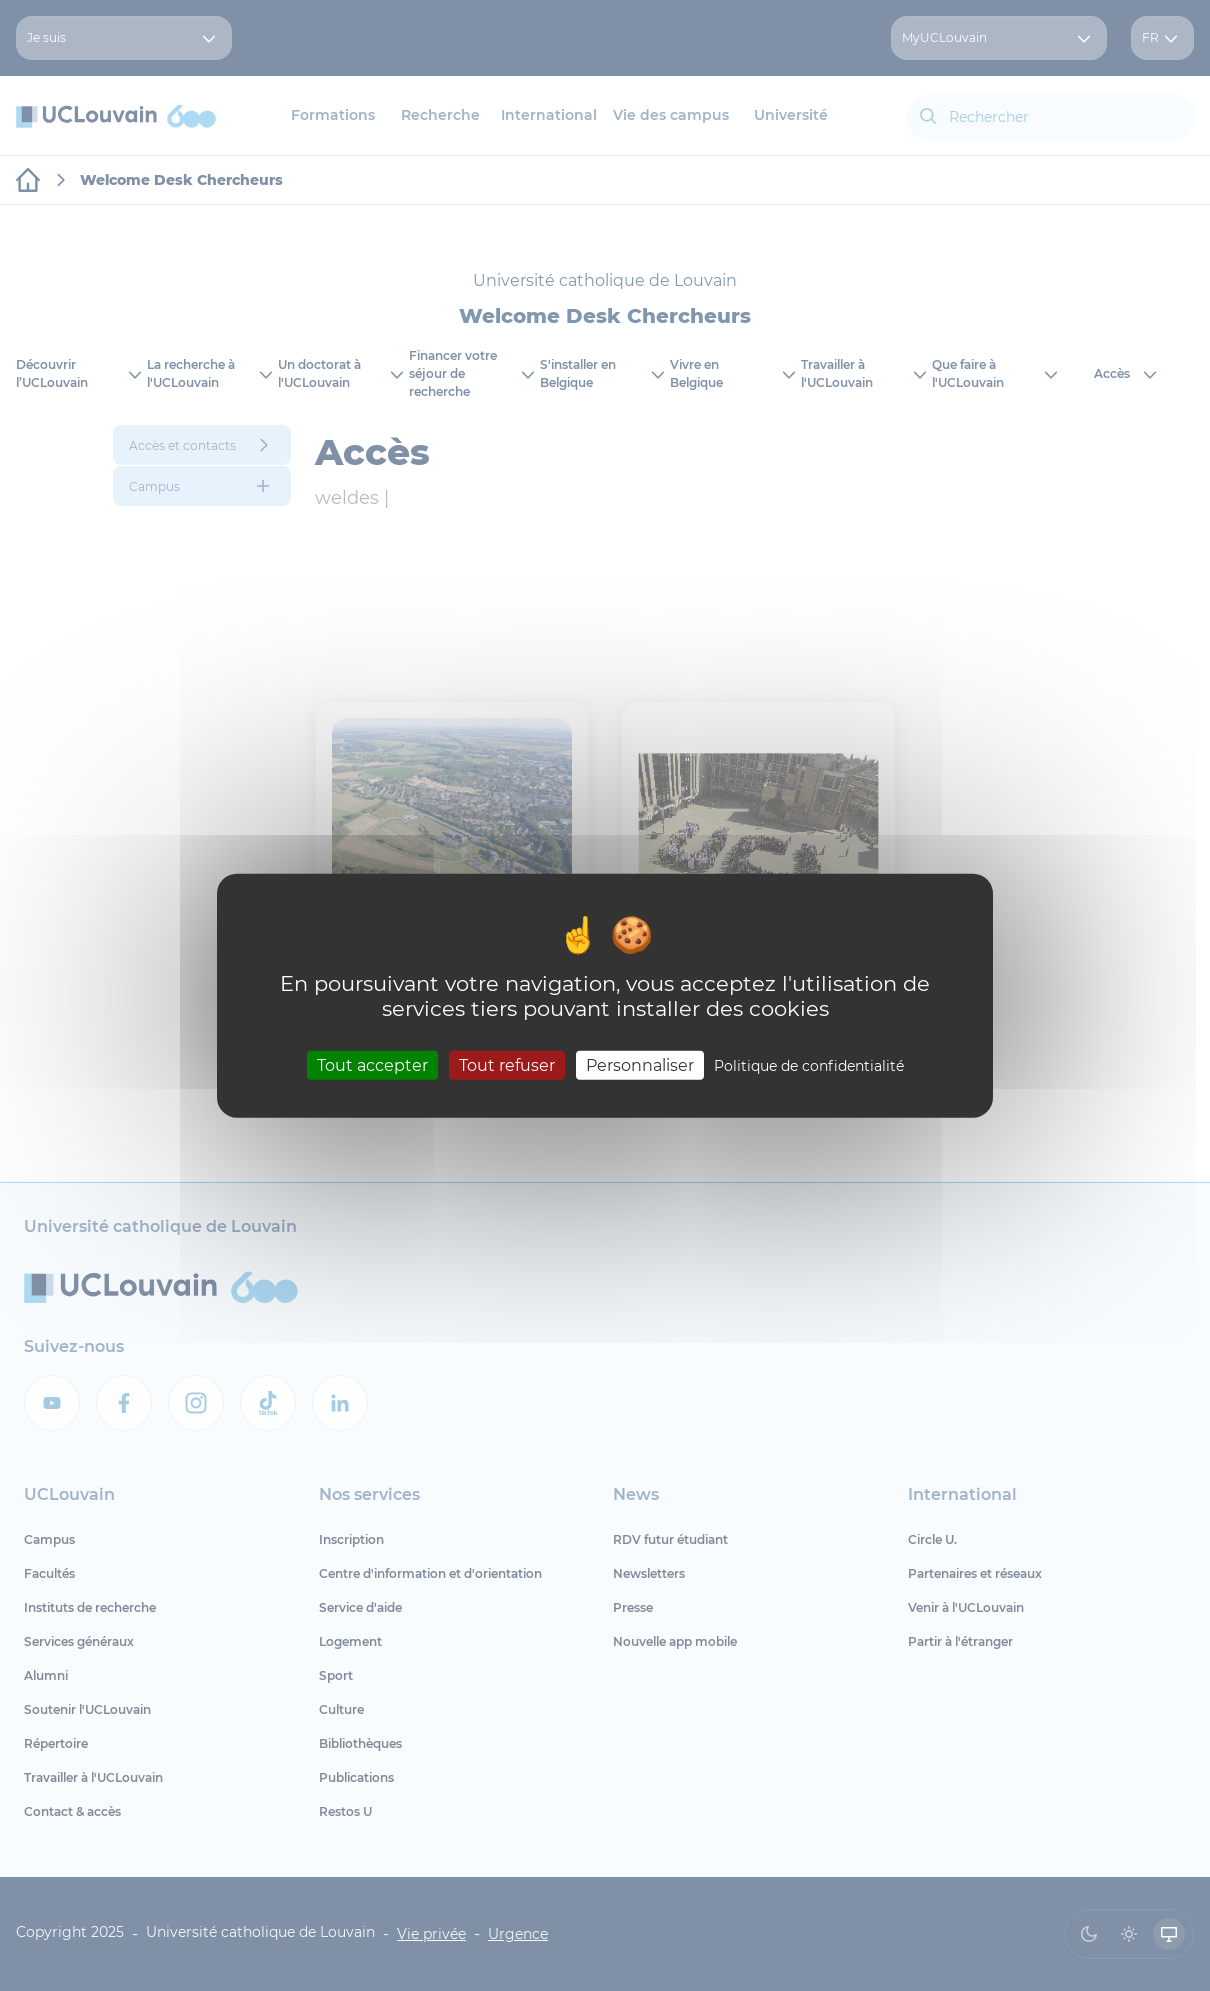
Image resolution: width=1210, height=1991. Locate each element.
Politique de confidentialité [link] (809, 1066)
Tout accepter (372, 1065)
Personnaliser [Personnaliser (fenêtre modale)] (640, 1065)
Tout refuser (507, 1065)
